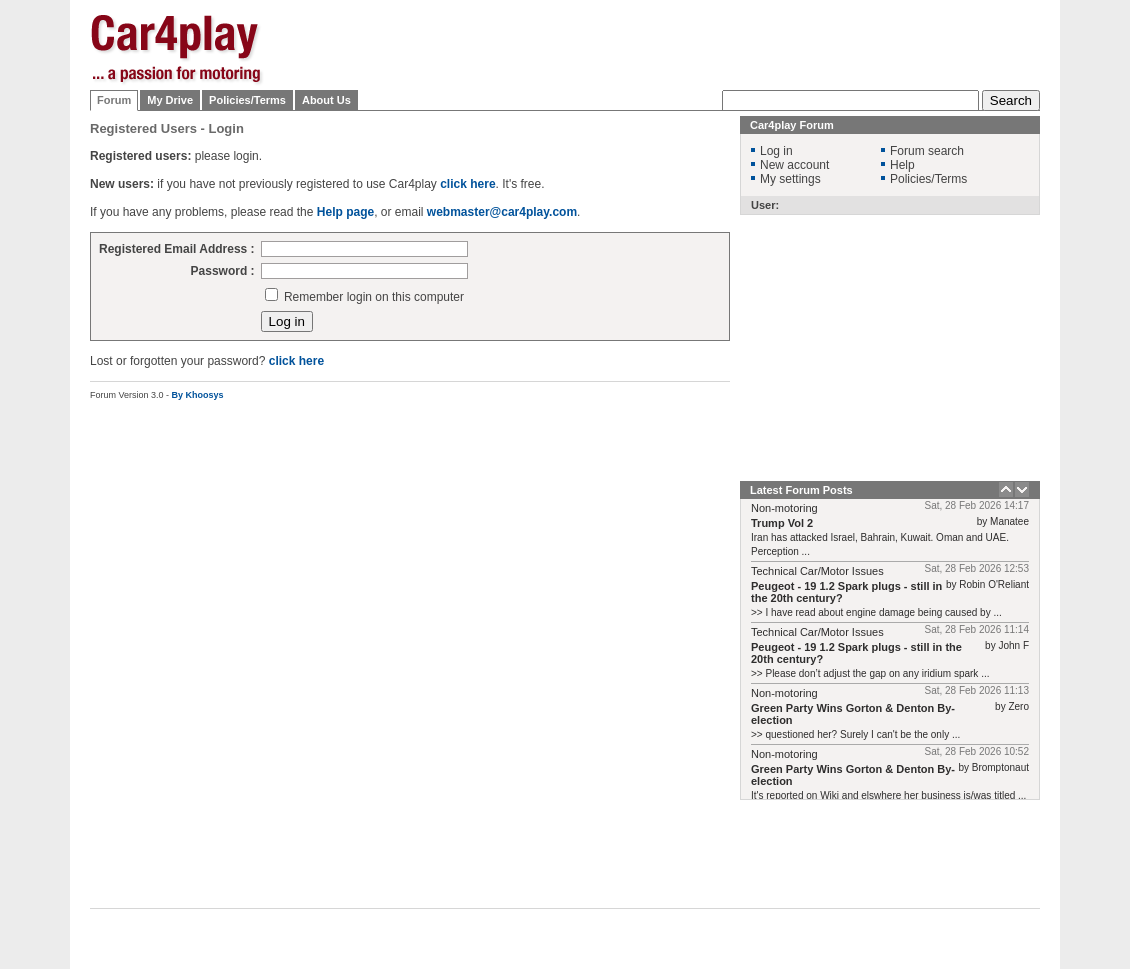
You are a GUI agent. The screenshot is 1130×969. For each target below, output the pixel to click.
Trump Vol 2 (782, 523)
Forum (114, 100)
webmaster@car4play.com (502, 212)
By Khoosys (198, 395)
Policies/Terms (247, 100)
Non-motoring (784, 508)
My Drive (170, 100)
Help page (345, 212)
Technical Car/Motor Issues (817, 571)
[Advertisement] (676, 100)
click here (296, 361)
